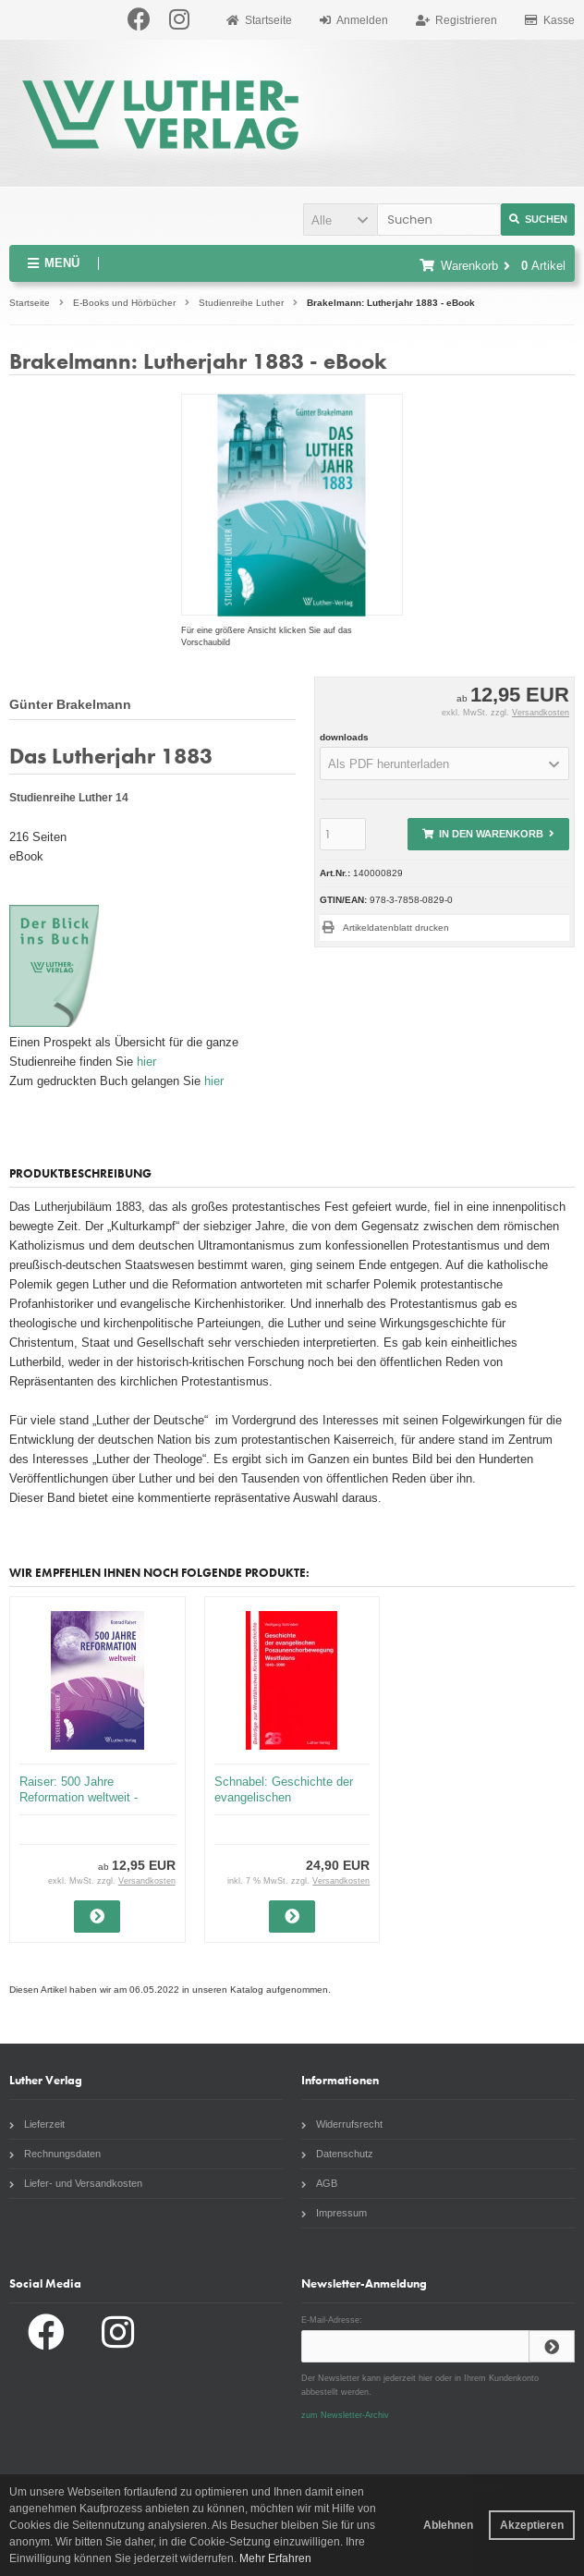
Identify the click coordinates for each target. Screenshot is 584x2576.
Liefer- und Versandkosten (75, 2183)
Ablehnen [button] (448, 2525)
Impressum (334, 2212)
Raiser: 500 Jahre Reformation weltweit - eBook (78, 1797)
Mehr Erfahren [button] (275, 2558)
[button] (340, 219)
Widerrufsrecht (342, 2124)
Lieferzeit (37, 2124)
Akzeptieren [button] (532, 2525)
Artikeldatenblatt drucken (396, 927)
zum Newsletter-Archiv (345, 2415)
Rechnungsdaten (55, 2153)
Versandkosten (540, 712)
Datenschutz (337, 2153)
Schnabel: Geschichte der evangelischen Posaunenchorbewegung (283, 1797)
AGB (319, 2183)
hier (146, 1061)
